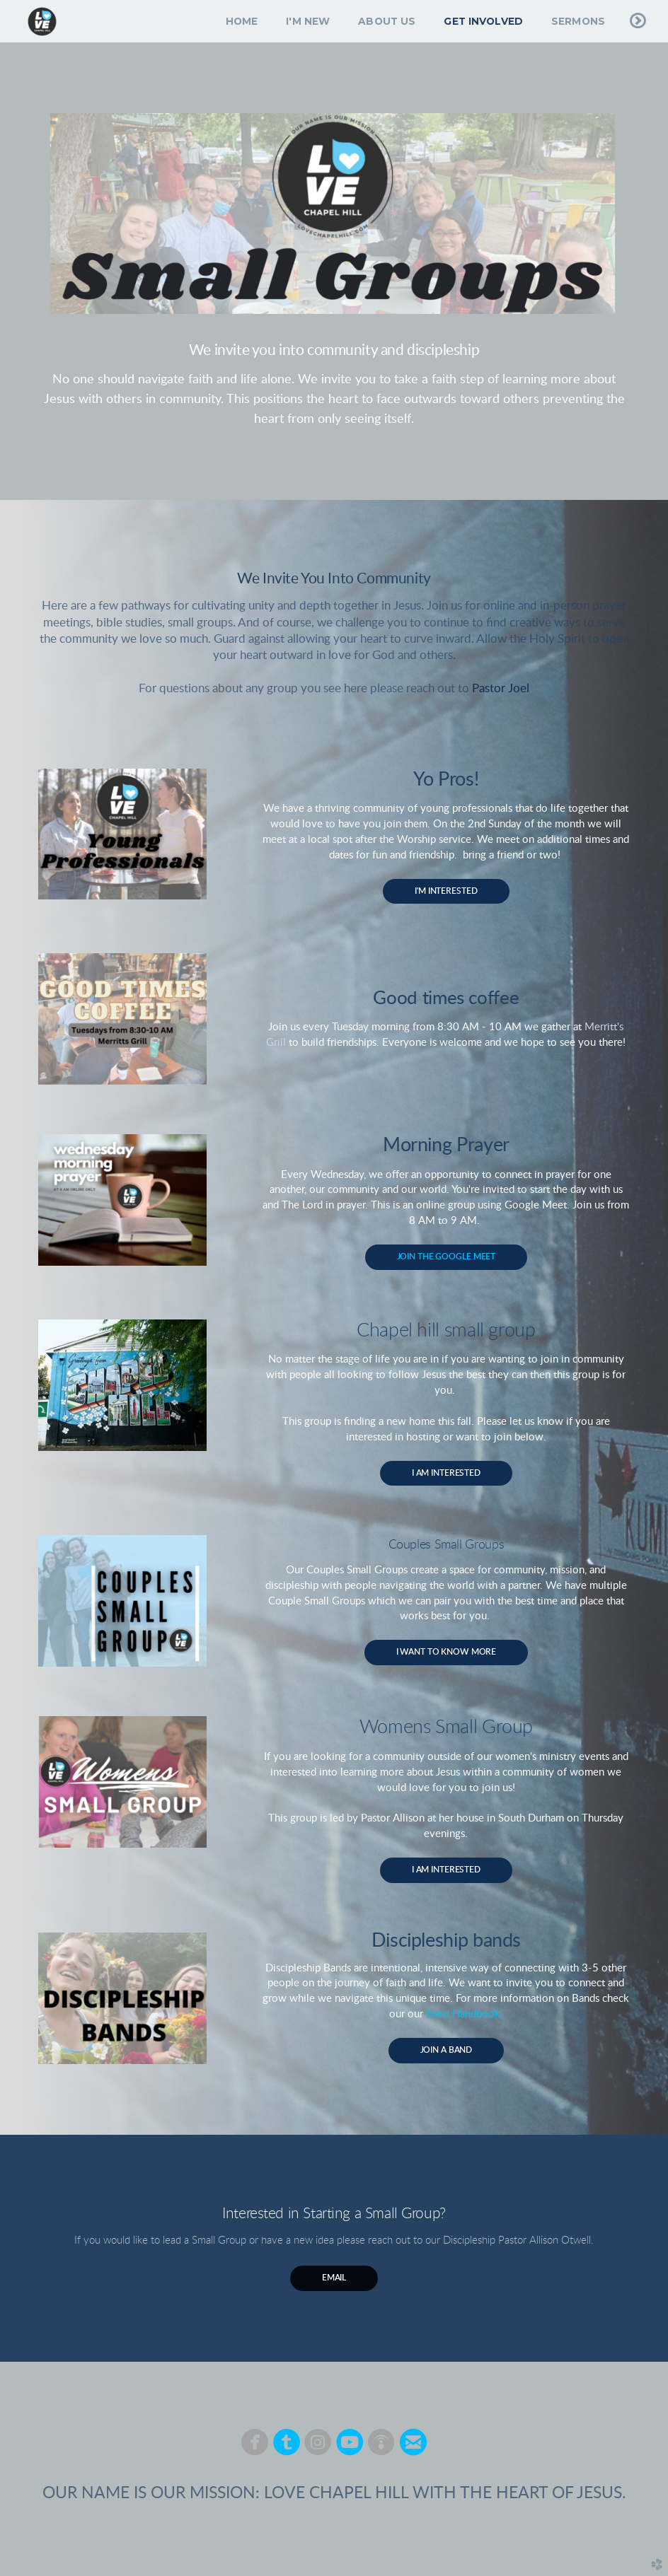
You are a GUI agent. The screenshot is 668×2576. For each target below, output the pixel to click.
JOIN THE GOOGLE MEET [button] (446, 1256)
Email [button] (334, 2277)
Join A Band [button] (446, 2050)
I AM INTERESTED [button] (446, 1473)
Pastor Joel (500, 688)
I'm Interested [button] (446, 891)
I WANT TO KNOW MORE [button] (446, 1652)
